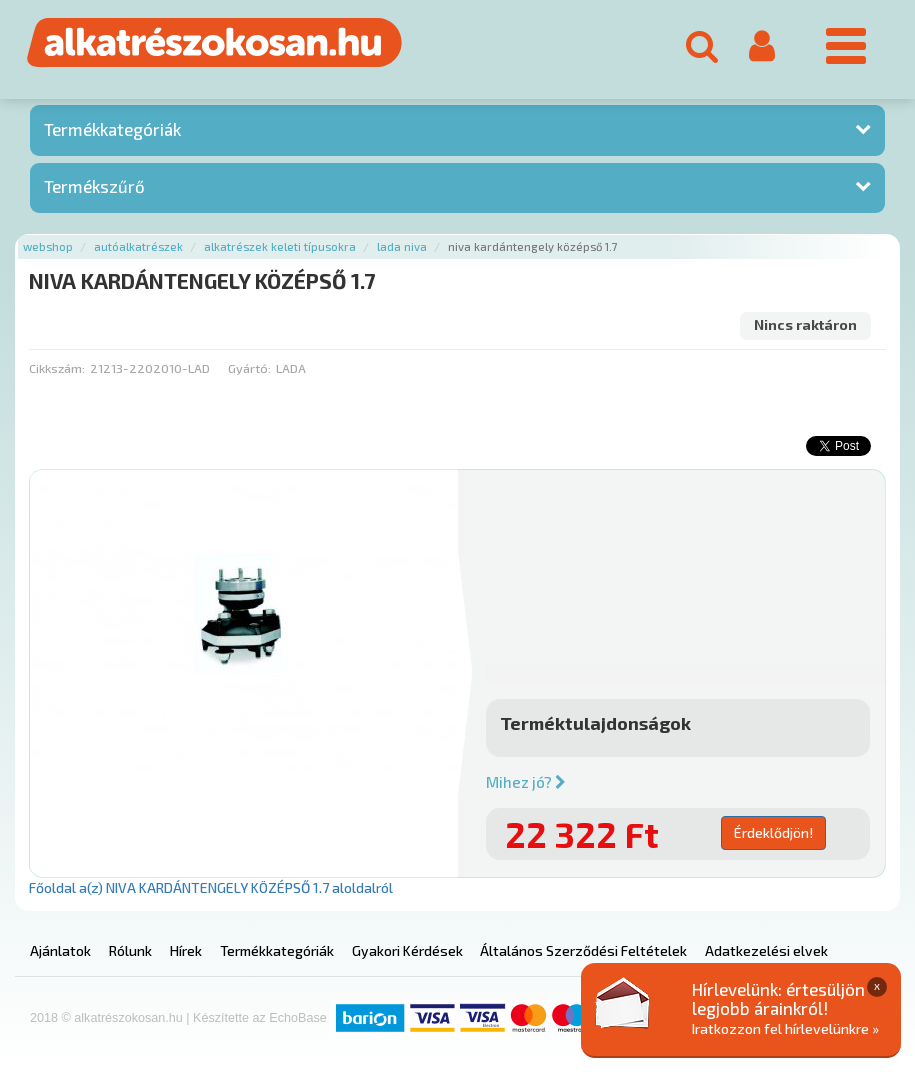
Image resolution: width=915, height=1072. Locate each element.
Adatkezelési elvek (766, 950)
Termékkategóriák (112, 129)
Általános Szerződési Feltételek (583, 950)
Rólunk (130, 950)
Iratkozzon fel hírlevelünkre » (785, 1028)
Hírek (186, 950)
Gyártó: (249, 368)
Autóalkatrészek (138, 246)
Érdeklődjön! (773, 832)
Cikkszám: (57, 368)
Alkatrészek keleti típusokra (280, 246)
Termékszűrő (94, 186)
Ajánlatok (60, 950)
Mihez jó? (526, 782)
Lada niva (402, 246)
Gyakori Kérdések (407, 950)
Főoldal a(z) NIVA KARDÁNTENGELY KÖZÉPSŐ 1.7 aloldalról (211, 887)
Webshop (48, 246)
